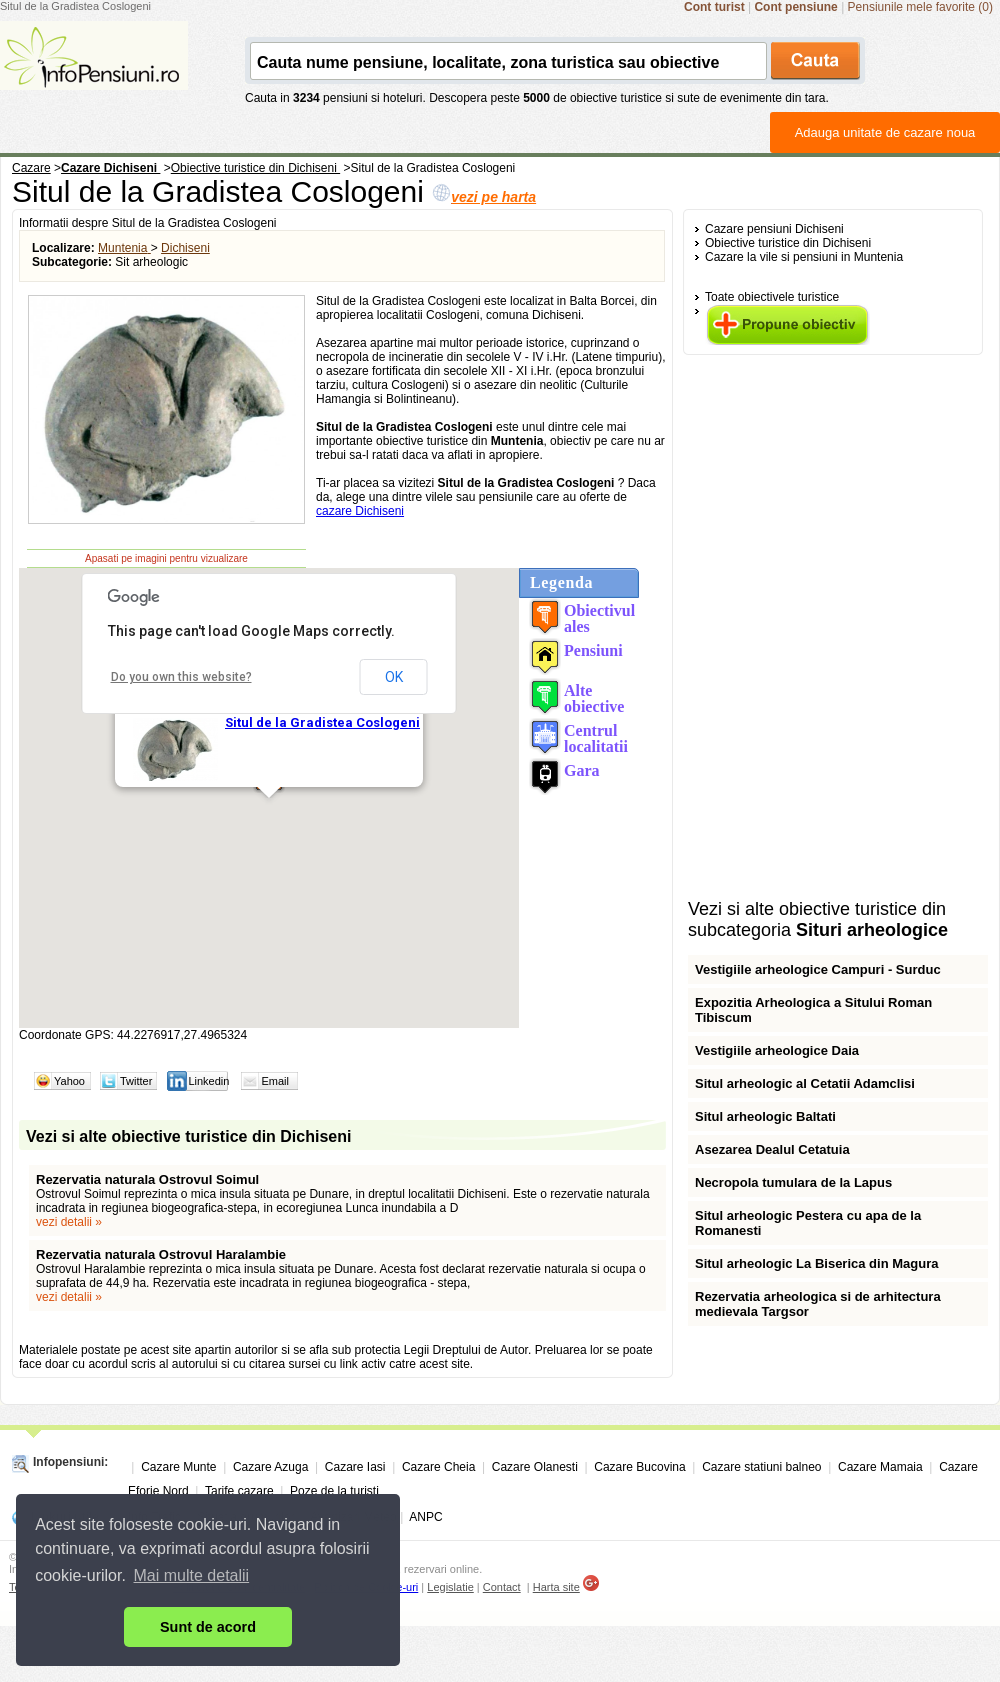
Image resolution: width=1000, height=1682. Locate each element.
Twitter (136, 1081)
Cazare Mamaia (880, 1467)
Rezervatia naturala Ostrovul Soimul (147, 1179)
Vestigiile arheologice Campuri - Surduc (818, 969)
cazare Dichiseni (360, 511)
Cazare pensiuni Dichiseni (774, 229)
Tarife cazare (239, 1491)
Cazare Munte (178, 1467)
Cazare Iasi (355, 1467)
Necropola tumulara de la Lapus (793, 1182)
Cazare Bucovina (639, 1467)
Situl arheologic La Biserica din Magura (816, 1263)
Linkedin (208, 1081)
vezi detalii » (69, 1222)
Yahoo (69, 1081)
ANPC (425, 1517)
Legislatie (450, 1587)
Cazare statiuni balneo (761, 1467)
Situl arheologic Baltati (765, 1116)
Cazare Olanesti (535, 1467)
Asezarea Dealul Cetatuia (772, 1149)
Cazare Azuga (270, 1467)
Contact (502, 1587)
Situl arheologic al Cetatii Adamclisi (805, 1083)
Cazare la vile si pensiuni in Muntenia (804, 257)
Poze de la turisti (334, 1491)
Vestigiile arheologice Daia (777, 1050)
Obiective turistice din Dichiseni (788, 243)
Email (275, 1081)
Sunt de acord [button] (208, 1627)
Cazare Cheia (438, 1467)
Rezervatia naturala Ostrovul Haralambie (161, 1254)
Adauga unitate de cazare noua (885, 132)
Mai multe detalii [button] (192, 1575)
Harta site (556, 1587)
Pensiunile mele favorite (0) (920, 7)
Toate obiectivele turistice (772, 297)
